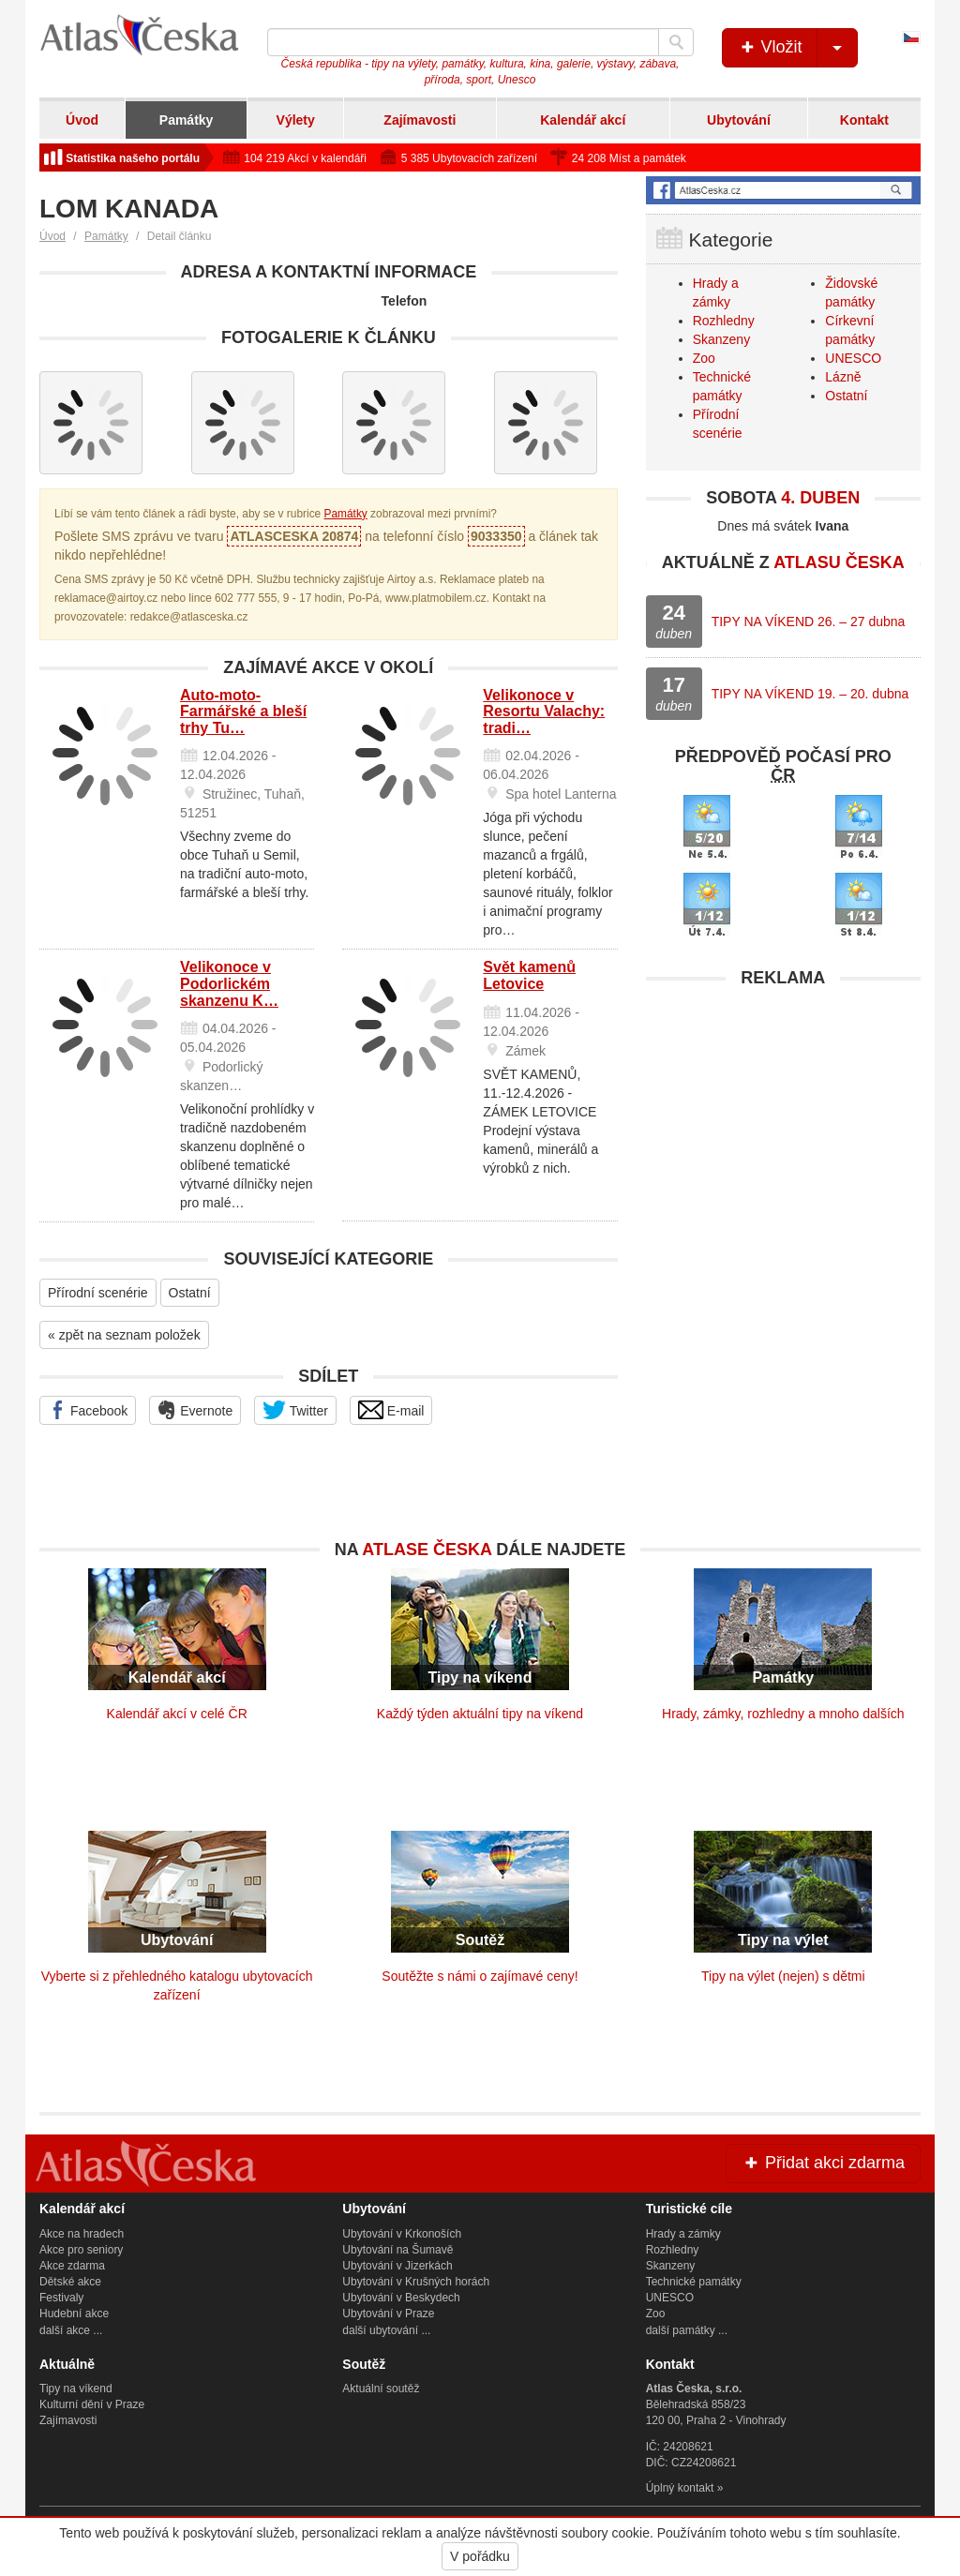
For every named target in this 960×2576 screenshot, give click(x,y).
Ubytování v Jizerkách (397, 2265)
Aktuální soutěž (380, 2388)
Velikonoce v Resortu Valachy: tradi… (544, 711)
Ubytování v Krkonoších (401, 2233)
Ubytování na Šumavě (397, 2249)
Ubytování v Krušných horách (415, 2281)
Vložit (797, 48)
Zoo (704, 358)
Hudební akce (74, 2313)
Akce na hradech (81, 2233)
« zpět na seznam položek (124, 1334)
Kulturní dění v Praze (91, 2404)
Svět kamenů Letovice (529, 975)
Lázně (843, 376)
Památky (186, 119)
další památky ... (687, 2330)
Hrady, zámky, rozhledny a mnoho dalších (783, 1713)
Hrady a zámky (683, 2233)
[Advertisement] (783, 1114)
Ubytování (739, 119)
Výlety (296, 119)
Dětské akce (70, 2281)
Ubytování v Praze (388, 2313)
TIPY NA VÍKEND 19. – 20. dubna (810, 693)
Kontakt (864, 119)
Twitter (295, 1409)
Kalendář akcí (582, 119)
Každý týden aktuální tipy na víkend (480, 1713)
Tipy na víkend (75, 2388)
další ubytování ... (386, 2330)
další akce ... (70, 2330)
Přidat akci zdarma (823, 2162)
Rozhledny (724, 320)
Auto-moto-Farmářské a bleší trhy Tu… (243, 711)
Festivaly (61, 2297)
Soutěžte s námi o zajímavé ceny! (480, 1976)
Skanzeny (721, 339)
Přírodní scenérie (98, 1292)
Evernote (195, 1409)
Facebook (88, 1409)
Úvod (82, 119)
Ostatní (190, 1292)
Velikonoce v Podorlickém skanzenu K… (229, 983)
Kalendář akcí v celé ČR (177, 1713)
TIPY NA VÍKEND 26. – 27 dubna (809, 621)
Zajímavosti (419, 119)
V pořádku (480, 2556)
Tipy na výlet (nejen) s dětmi (783, 1976)
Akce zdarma (72, 2265)
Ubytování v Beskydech (400, 2297)
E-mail (391, 1409)
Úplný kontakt (680, 2487)
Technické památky (694, 2281)
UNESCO (853, 358)
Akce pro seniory (81, 2249)
